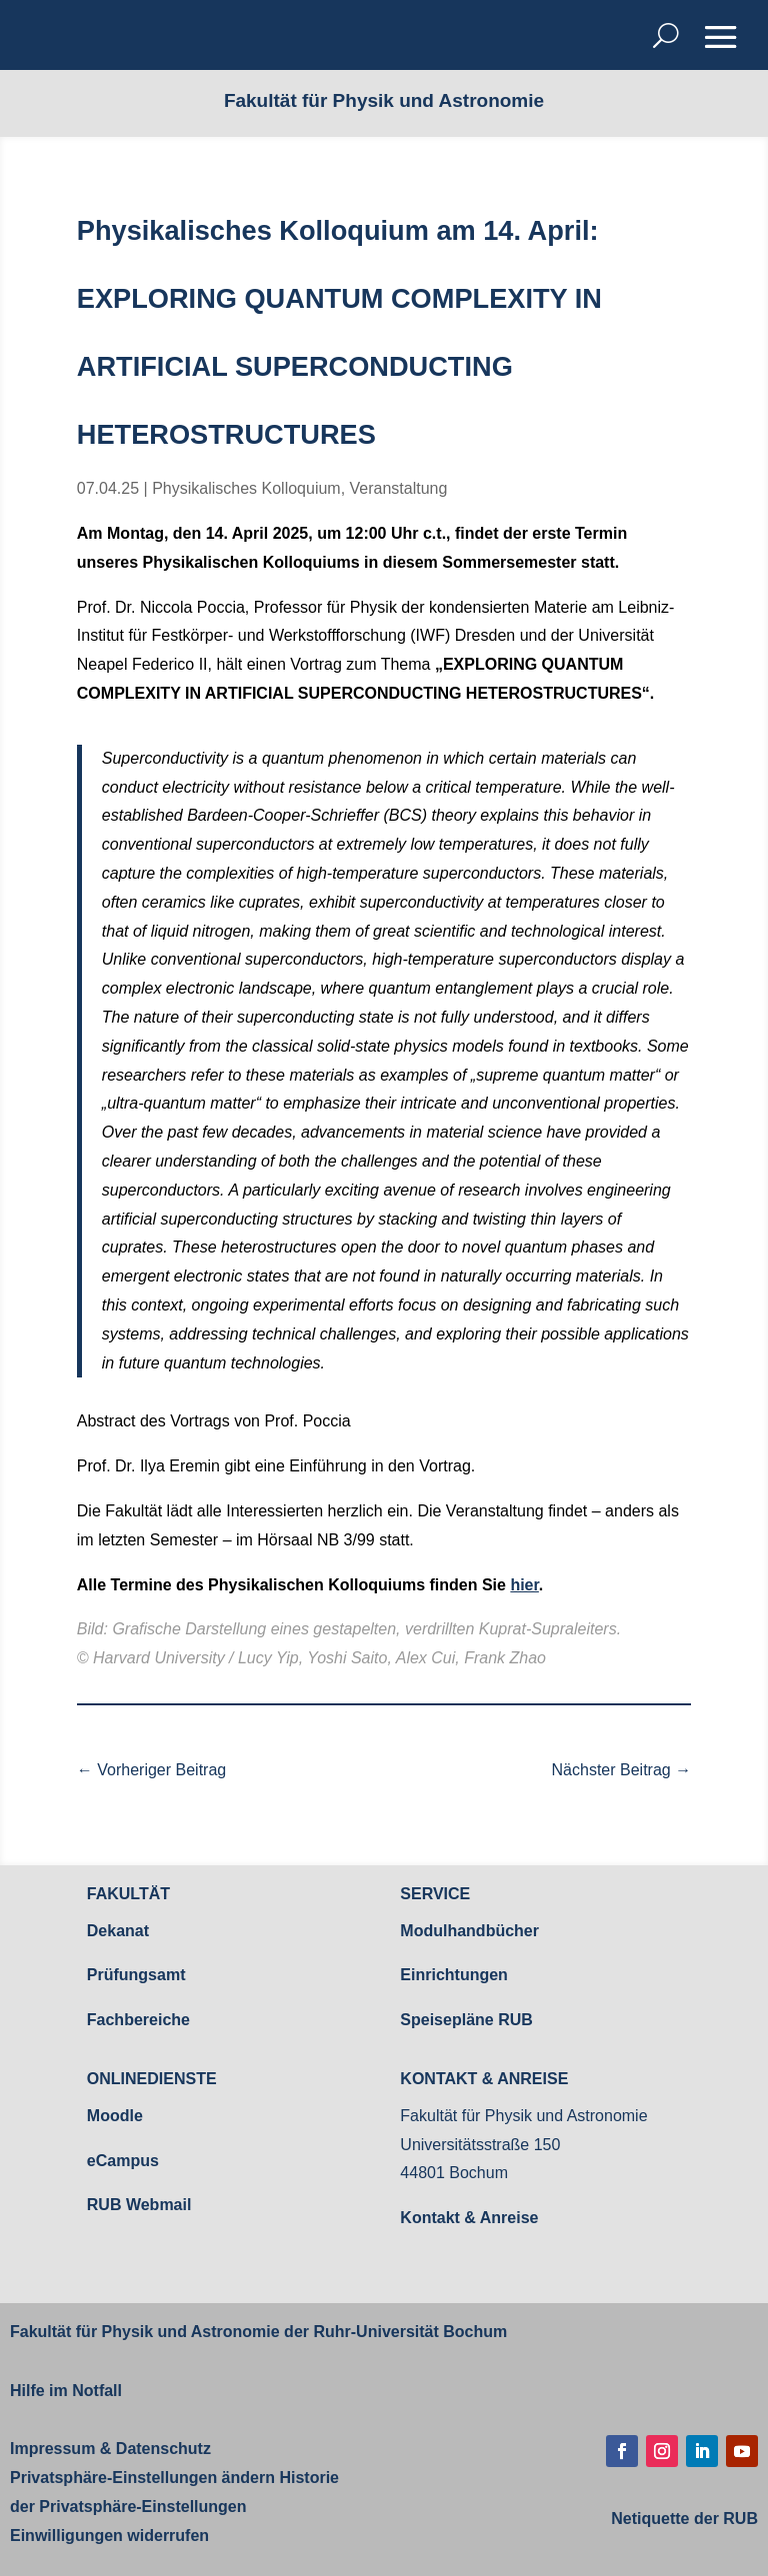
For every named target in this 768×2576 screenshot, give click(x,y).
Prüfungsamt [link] (136, 1974)
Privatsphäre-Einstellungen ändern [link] (142, 2477)
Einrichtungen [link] (454, 1974)
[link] (151, 1770)
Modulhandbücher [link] (469, 1930)
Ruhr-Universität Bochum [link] (410, 2331)
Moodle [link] (115, 2115)
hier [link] (524, 1584)
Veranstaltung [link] (399, 488)
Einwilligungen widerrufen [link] (109, 2535)
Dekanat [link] (118, 1930)
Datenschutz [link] (161, 2448)
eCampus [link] (123, 2160)
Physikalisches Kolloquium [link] (246, 488)
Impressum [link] (52, 2448)
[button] (721, 37)
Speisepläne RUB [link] (466, 2019)
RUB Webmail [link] (139, 2204)
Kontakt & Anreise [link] (469, 2217)
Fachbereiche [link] (138, 2019)
